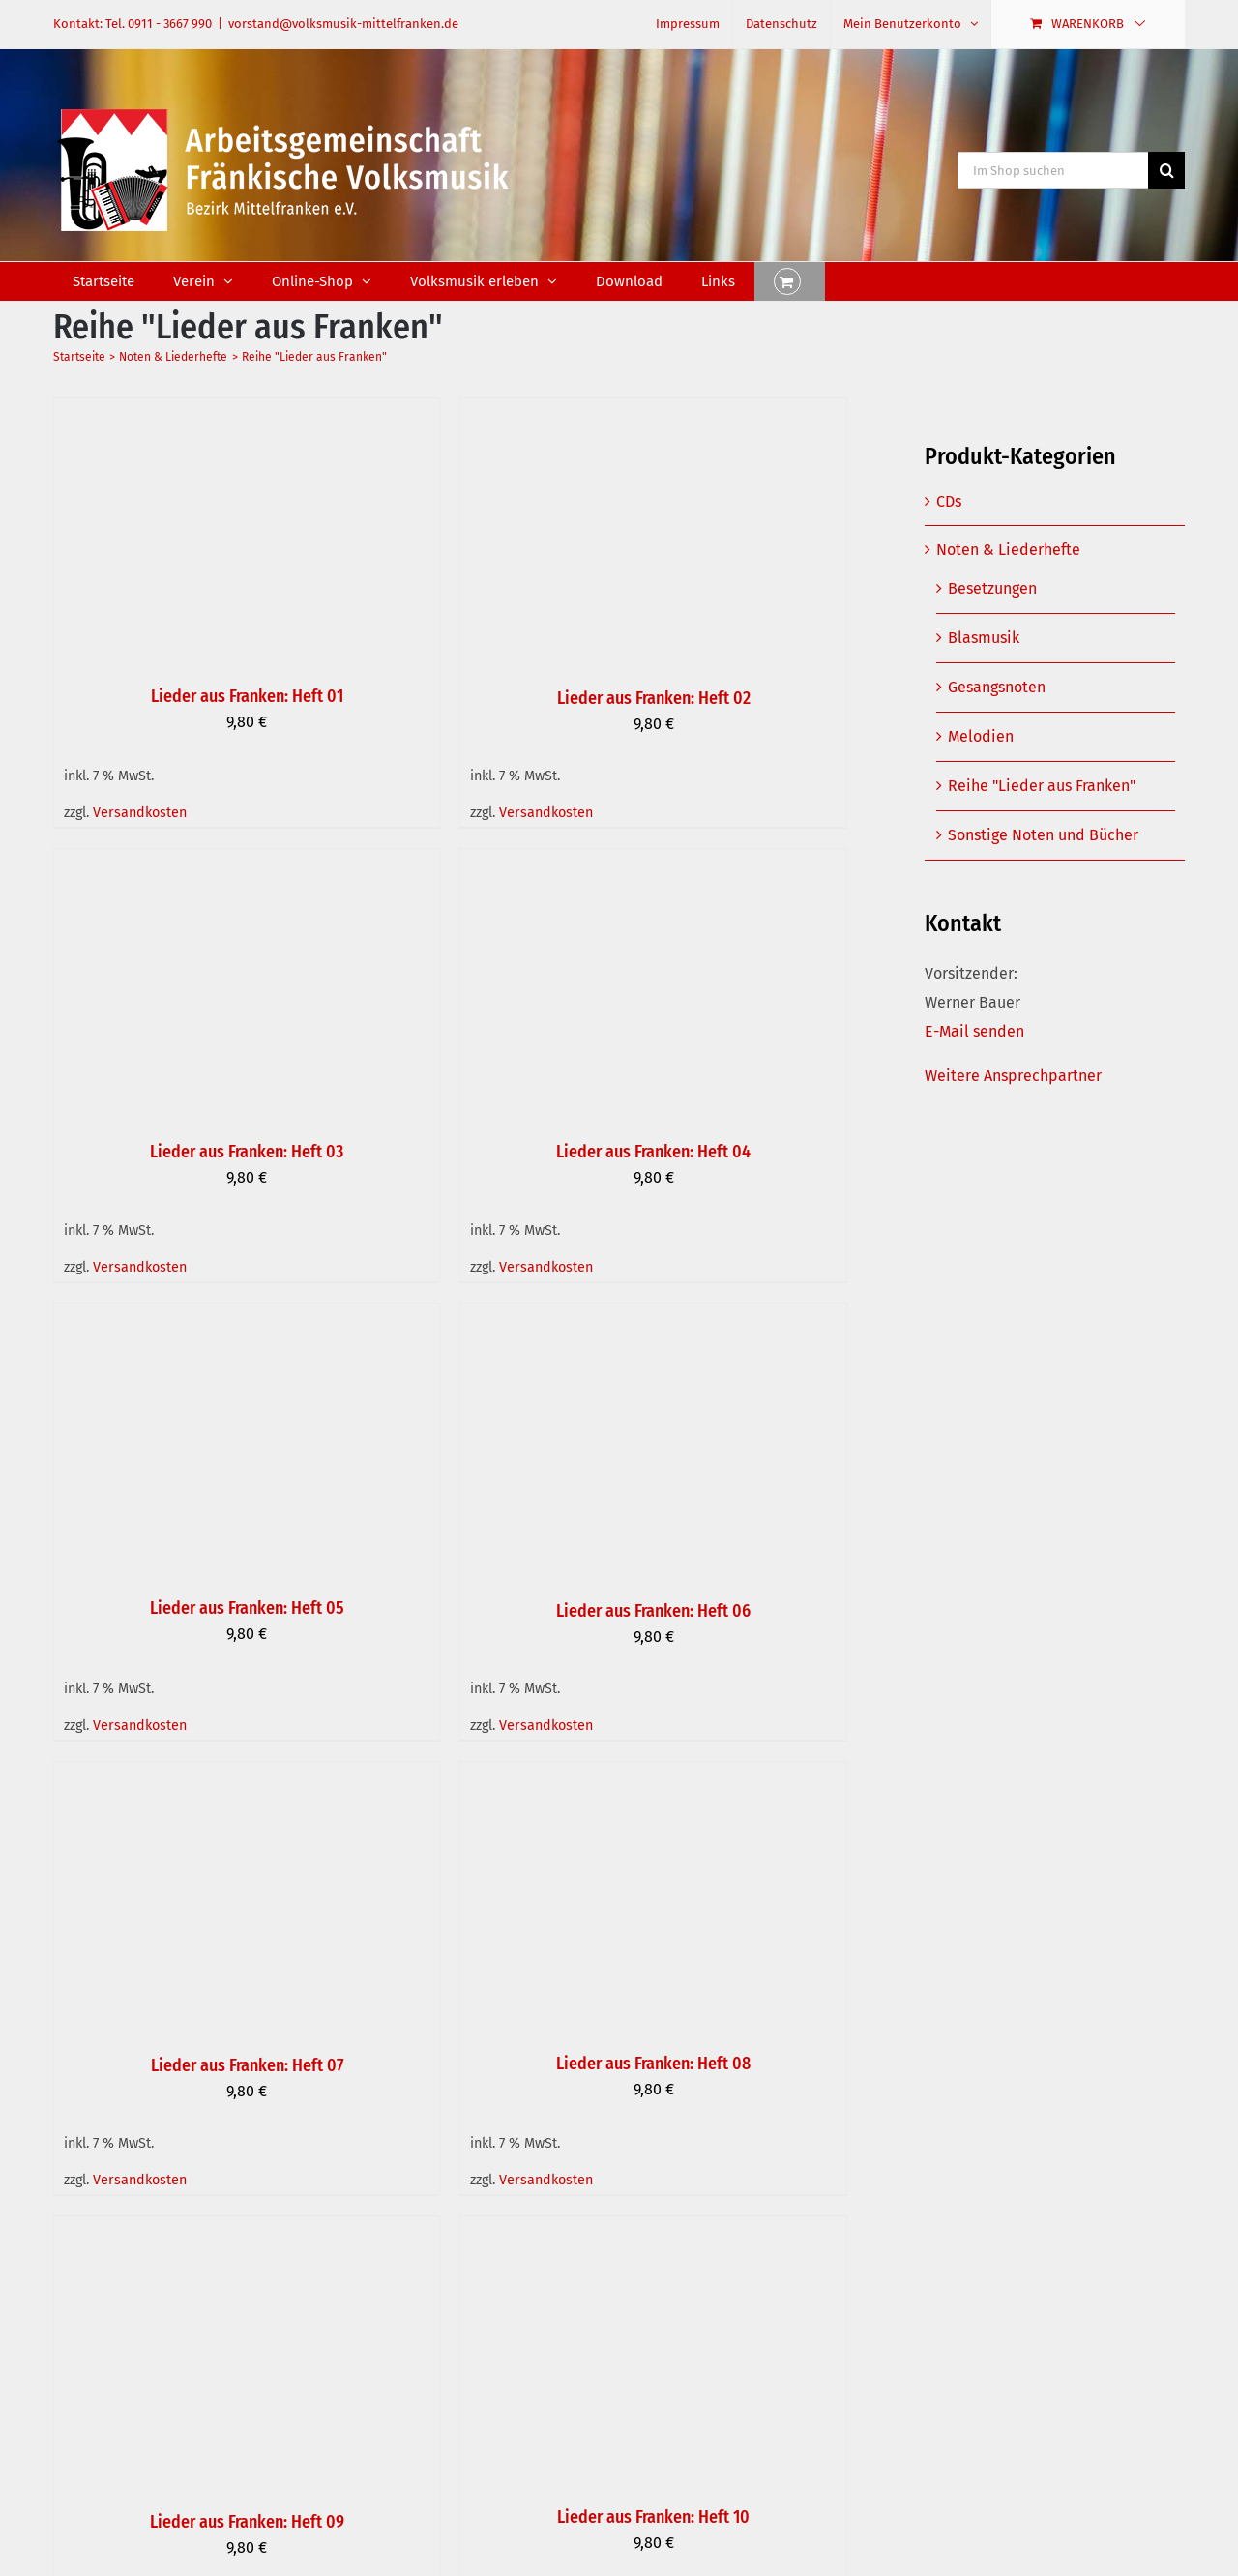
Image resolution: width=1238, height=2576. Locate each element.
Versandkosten (140, 813)
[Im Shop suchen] (1053, 170)
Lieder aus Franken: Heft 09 (247, 2521)
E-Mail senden (974, 1031)
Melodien (981, 736)
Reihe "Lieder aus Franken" (1041, 785)
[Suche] (1166, 170)
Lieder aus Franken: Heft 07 (247, 2065)
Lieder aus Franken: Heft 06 (653, 1611)
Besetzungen (992, 588)
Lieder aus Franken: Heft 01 (247, 696)
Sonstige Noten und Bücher (1043, 835)
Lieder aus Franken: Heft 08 (653, 2063)
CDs (948, 501)
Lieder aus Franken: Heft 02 (654, 698)
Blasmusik (983, 638)
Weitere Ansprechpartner (1013, 1076)
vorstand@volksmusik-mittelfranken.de (343, 23)
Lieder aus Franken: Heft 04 (653, 1151)
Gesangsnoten (997, 687)
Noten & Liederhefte (1008, 550)
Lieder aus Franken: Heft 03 (246, 1151)
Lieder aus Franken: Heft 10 (653, 2517)
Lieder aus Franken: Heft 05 (247, 1608)
